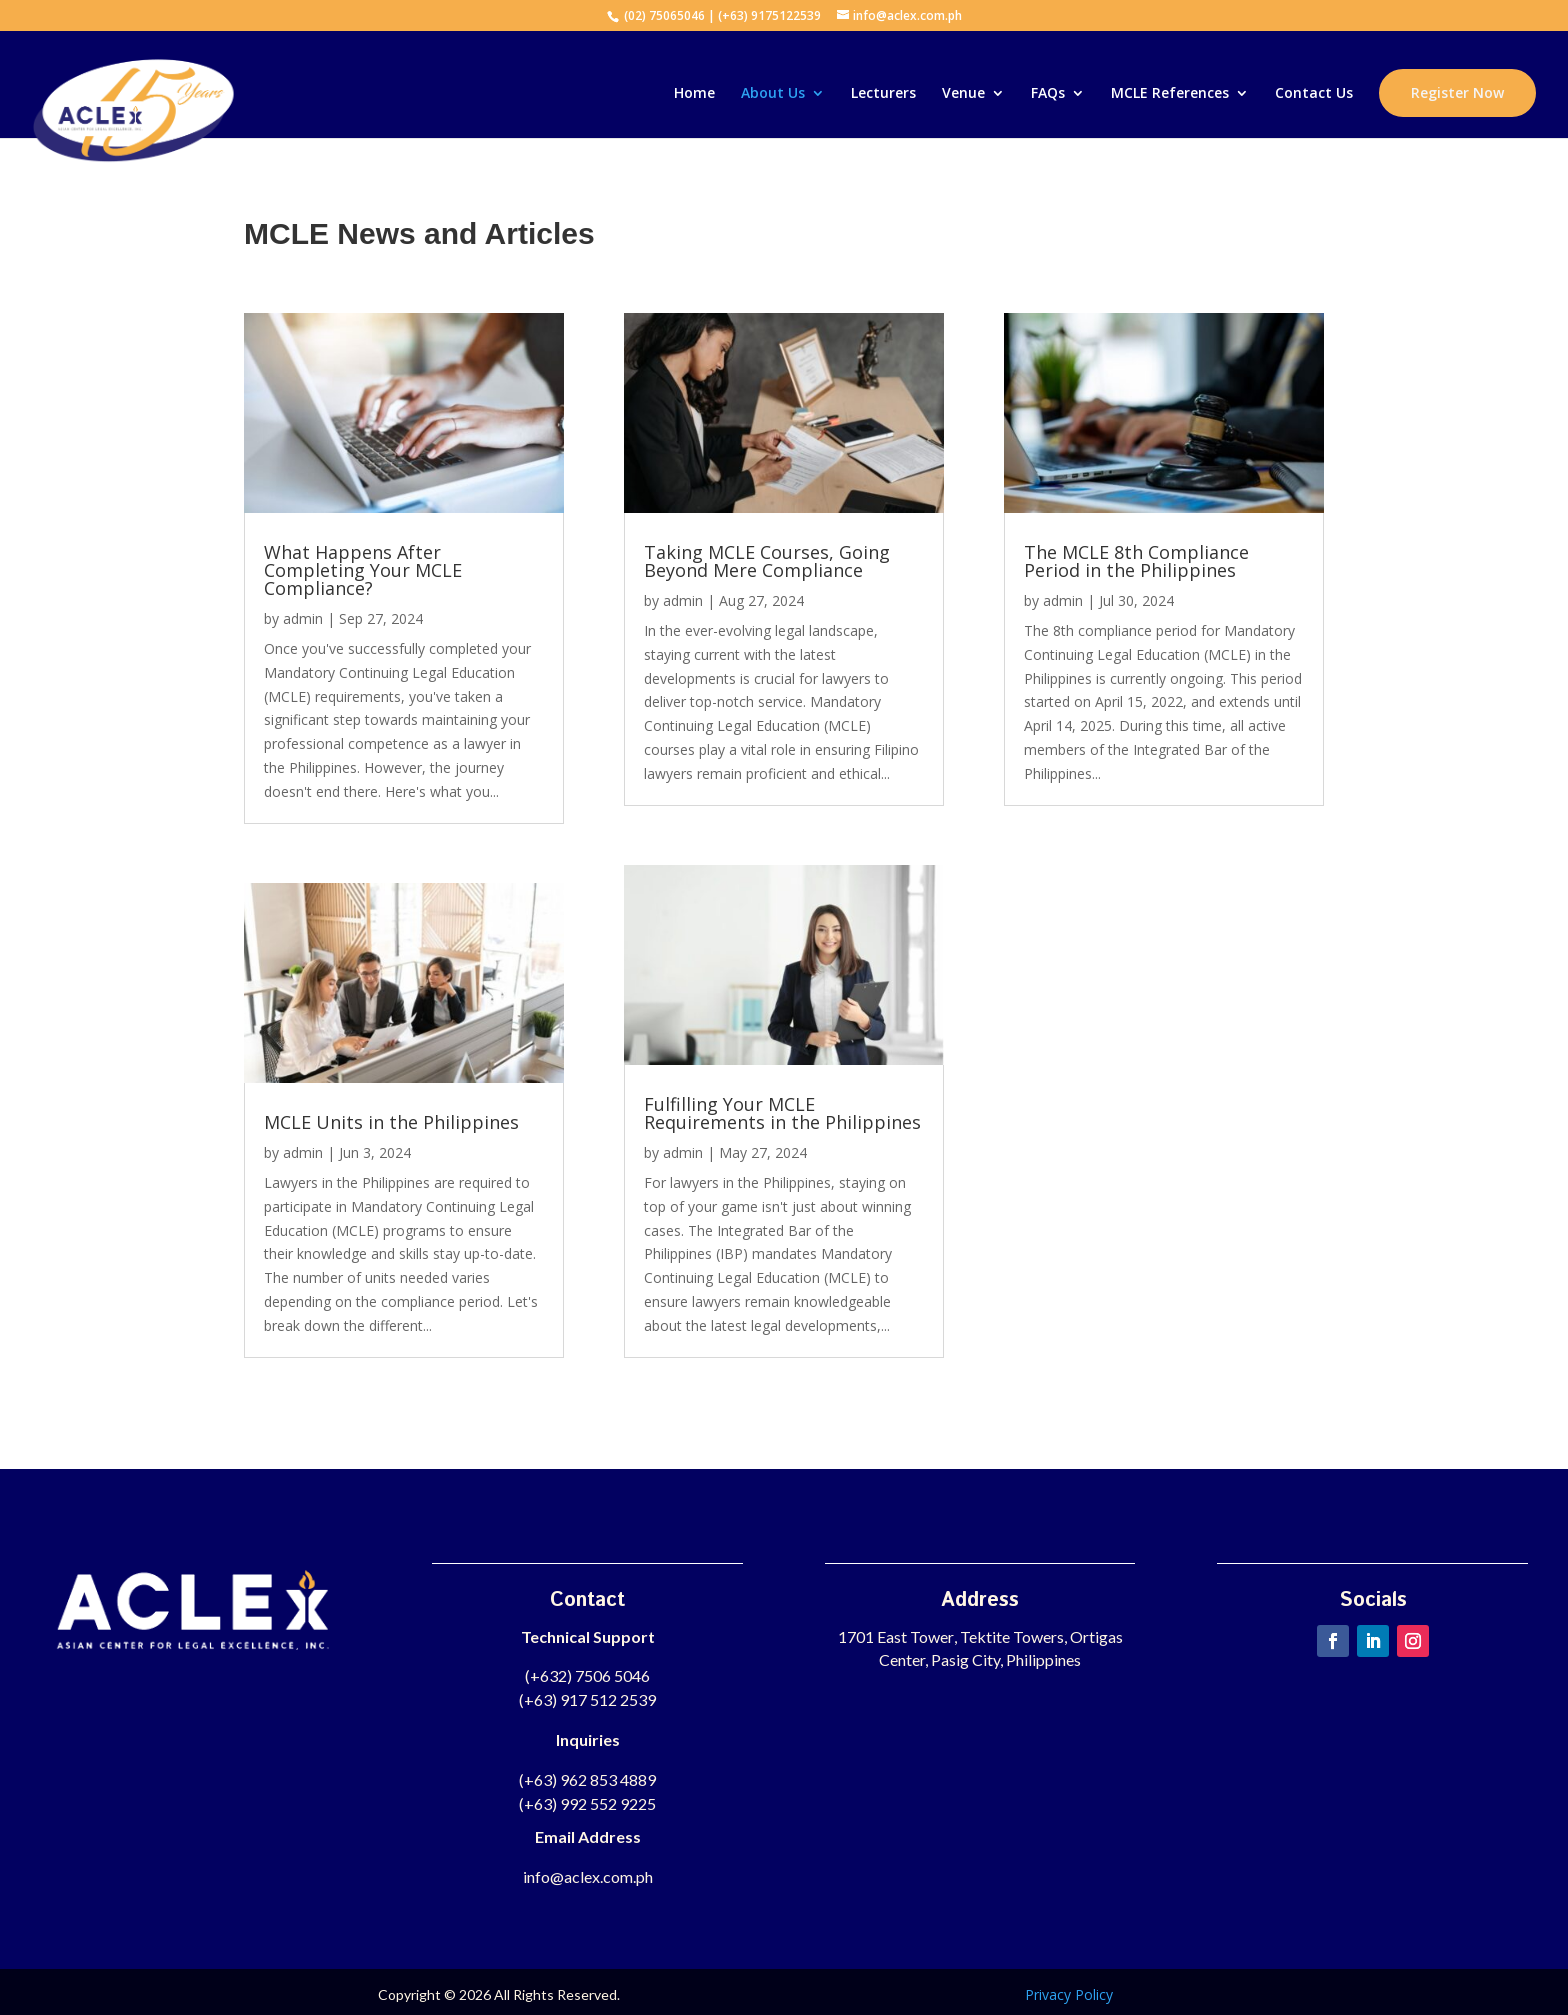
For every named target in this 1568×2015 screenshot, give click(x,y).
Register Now (1457, 92)
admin (303, 618)
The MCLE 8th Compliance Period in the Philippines (1136, 561)
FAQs (1048, 94)
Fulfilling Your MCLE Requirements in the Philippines (782, 1113)
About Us (773, 94)
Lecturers (883, 94)
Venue (963, 94)
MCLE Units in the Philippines (391, 1122)
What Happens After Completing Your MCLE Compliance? (363, 570)
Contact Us (1314, 94)
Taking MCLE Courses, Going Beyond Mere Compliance (767, 561)
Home (694, 94)
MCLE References (1170, 94)
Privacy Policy (1069, 1994)
